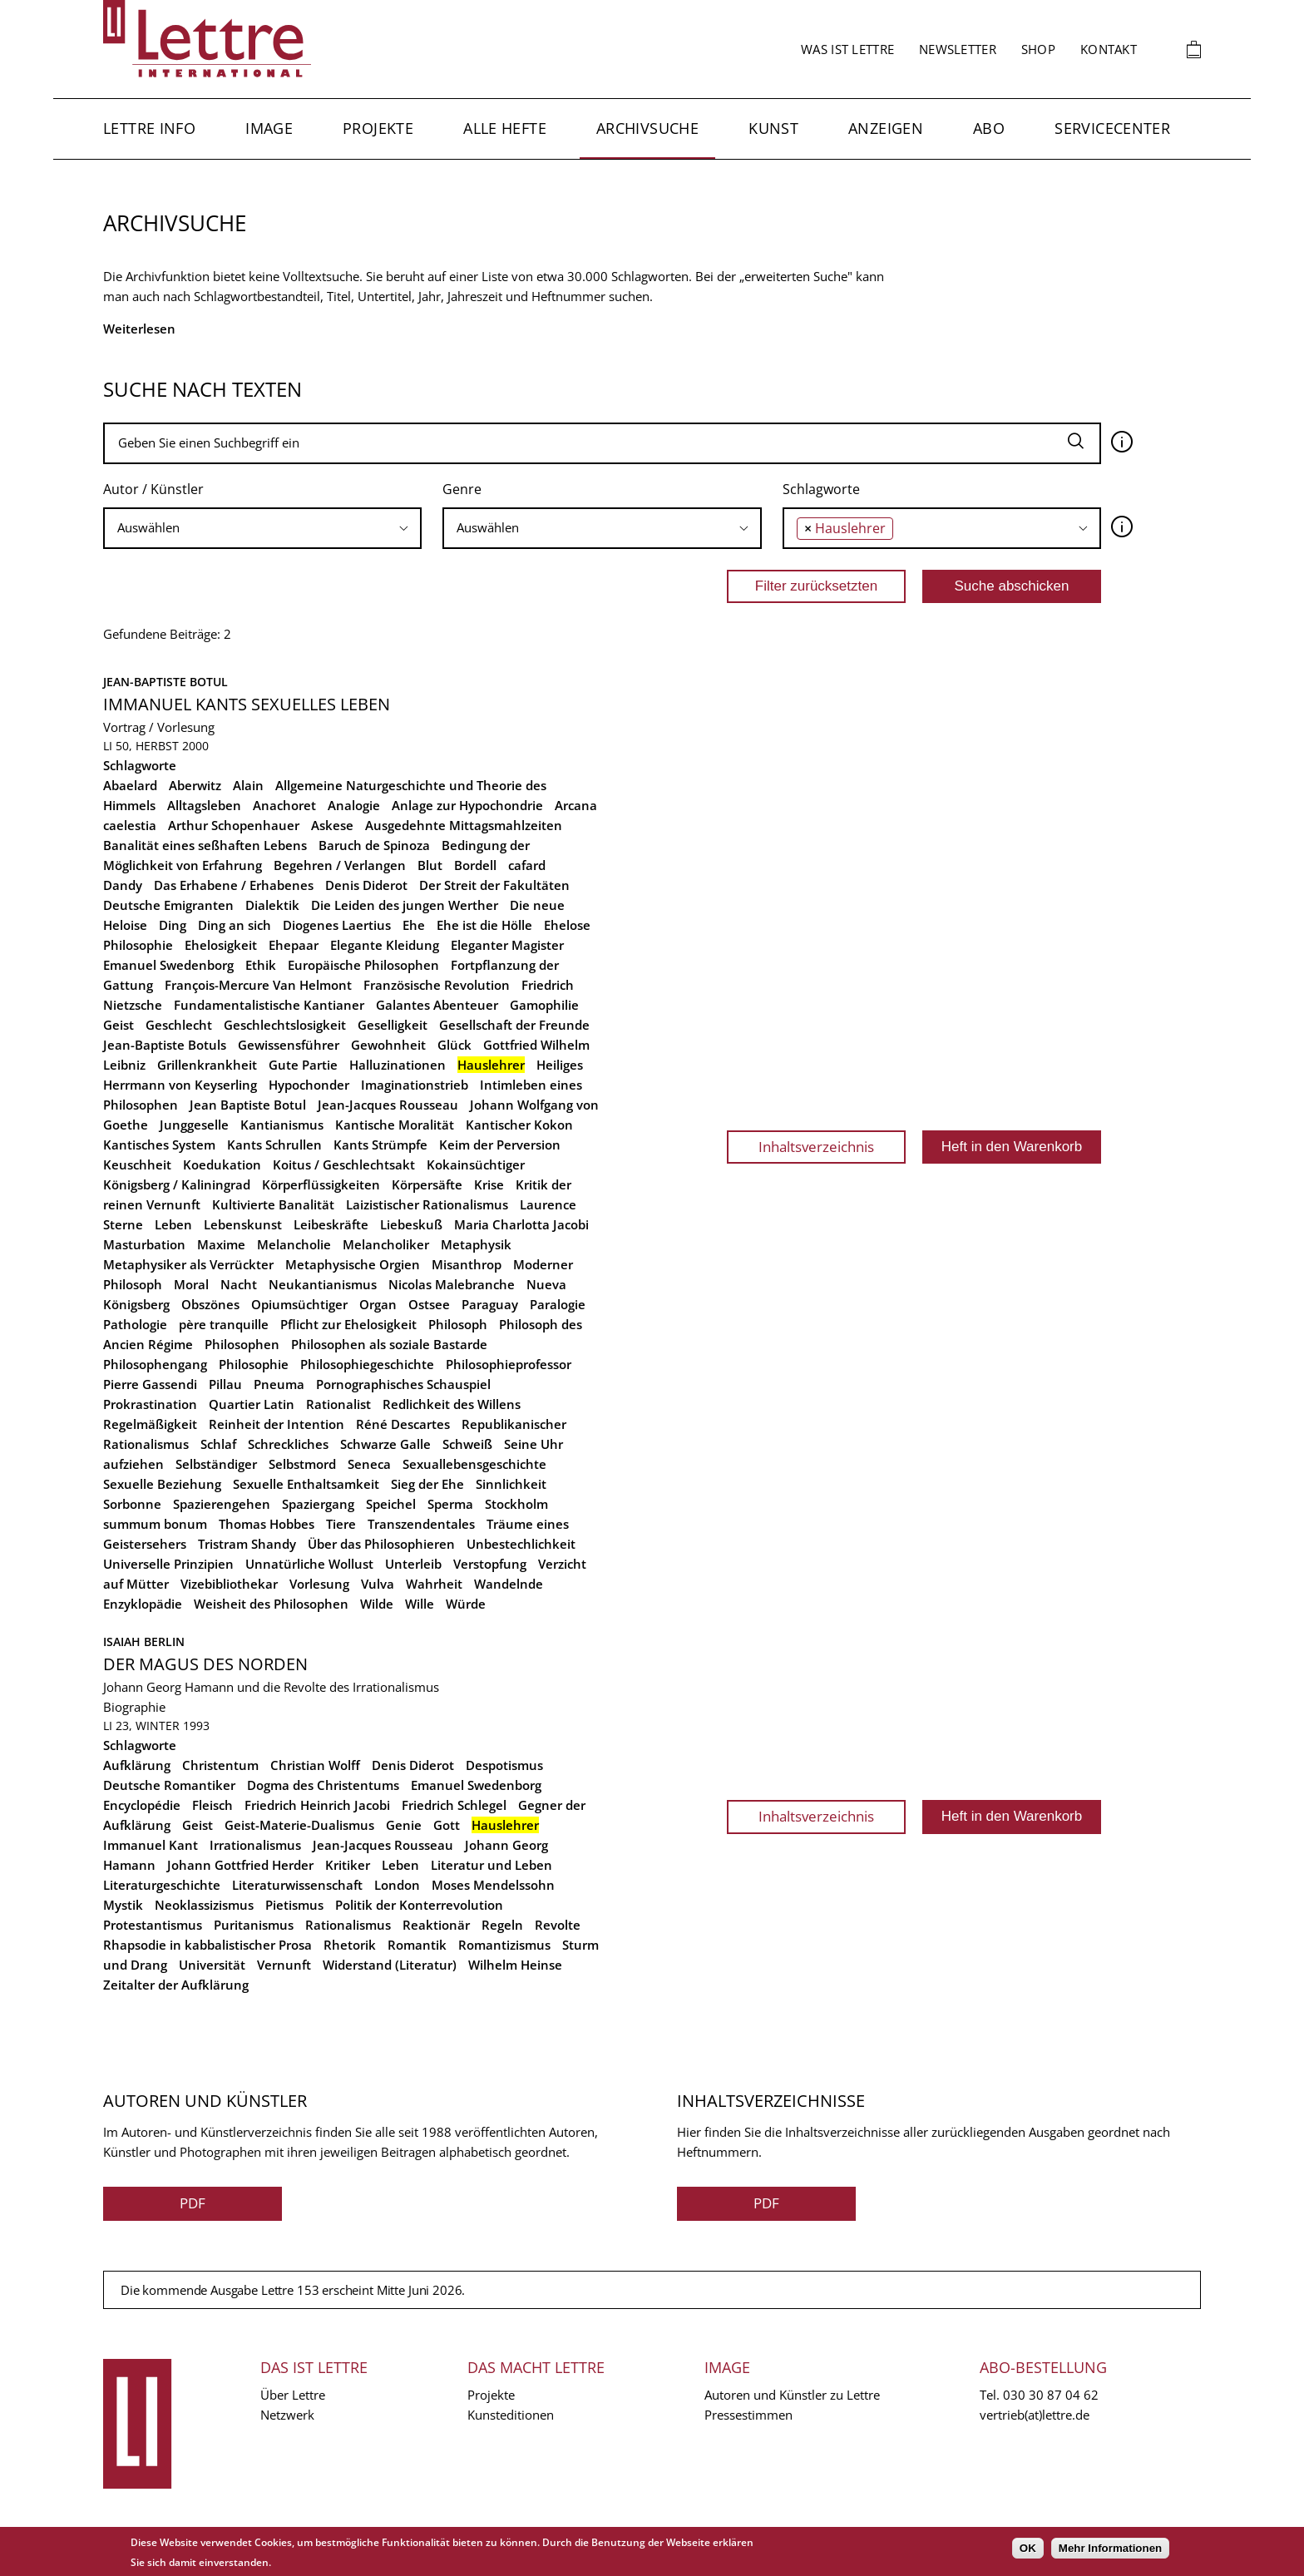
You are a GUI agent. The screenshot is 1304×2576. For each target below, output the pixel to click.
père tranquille (224, 1324)
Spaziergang (318, 1504)
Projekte (378, 128)
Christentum (220, 1765)
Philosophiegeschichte (367, 1364)
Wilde (376, 1603)
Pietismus (294, 1904)
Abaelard (130, 785)
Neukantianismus (323, 1284)
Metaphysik (476, 1244)
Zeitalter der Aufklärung (176, 1984)
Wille (419, 1603)
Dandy (122, 885)
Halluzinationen (397, 1064)
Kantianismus (282, 1124)
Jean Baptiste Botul (248, 1104)
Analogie (354, 805)
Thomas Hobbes (266, 1523)
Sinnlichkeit (511, 1484)
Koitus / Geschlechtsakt (344, 1164)
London (397, 1884)
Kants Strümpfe (380, 1144)
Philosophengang (155, 1364)
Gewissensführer (288, 1044)
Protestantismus (152, 1924)
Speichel (391, 1504)
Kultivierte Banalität (273, 1204)
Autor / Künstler (153, 489)
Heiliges (559, 1064)
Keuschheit (137, 1164)
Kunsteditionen (510, 2414)
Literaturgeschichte (161, 1884)
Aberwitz (195, 785)
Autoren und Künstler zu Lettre (792, 2394)
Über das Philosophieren (381, 1543)
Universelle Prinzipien (168, 1563)
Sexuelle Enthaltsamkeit (306, 1484)
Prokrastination (150, 1404)
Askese (332, 825)
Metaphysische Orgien (352, 1264)
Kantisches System (159, 1144)
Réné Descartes (403, 1424)
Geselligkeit (392, 1024)
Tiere (341, 1523)
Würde (466, 1603)
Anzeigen (885, 128)
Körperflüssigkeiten (321, 1184)
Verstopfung (489, 1563)
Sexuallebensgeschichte (474, 1464)
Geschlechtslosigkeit (285, 1024)
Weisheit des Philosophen (271, 1603)
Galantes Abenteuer (437, 1004)
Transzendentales (421, 1523)
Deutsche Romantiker (169, 1785)
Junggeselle (194, 1124)
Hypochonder (309, 1084)
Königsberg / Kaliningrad (176, 1184)
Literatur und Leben (491, 1865)
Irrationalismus (255, 1845)
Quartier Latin (251, 1404)
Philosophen (242, 1344)
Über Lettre (292, 2394)
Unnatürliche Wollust (309, 1563)
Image (269, 128)
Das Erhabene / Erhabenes (234, 885)
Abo (989, 128)
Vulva (377, 1583)
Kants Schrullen (274, 1144)
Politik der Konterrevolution (419, 1904)
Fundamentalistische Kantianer (269, 1004)
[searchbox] (262, 528)
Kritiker (347, 1865)
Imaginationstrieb (414, 1084)
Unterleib (413, 1563)
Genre (462, 489)
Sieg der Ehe (427, 1484)
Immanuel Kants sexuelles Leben (246, 704)
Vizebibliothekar (229, 1583)
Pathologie (135, 1324)
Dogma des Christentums (323, 1785)
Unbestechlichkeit (521, 1543)
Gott (446, 1825)
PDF (192, 2203)
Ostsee (429, 1304)
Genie (404, 1825)
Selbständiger (216, 1464)
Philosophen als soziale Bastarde (389, 1344)
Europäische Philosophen (363, 965)
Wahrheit (434, 1583)
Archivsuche (647, 128)
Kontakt (1108, 49)
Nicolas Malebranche (451, 1284)
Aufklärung (136, 1765)
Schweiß (467, 1444)
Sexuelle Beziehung (162, 1484)
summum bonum (155, 1523)
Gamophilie (544, 1004)
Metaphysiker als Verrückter (188, 1264)
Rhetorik (350, 1944)
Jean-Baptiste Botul (165, 682)
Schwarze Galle (385, 1444)
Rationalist (338, 1404)
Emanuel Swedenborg (168, 965)
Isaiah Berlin (144, 1641)
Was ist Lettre (847, 49)
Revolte (557, 1924)
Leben (173, 1224)
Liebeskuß (411, 1224)
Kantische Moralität (394, 1124)
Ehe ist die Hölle (484, 925)
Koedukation (222, 1164)
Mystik (123, 1904)
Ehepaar (294, 945)
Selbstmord (302, 1464)
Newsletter (957, 49)
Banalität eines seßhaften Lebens (205, 845)
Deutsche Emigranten (168, 905)
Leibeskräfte (331, 1224)
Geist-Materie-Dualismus (299, 1825)
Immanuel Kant (150, 1845)
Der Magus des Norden (205, 1664)
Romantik (417, 1944)
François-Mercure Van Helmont (258, 985)
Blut (429, 865)
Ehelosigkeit (221, 945)
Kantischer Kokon (519, 1124)
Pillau (225, 1384)
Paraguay (490, 1304)
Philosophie (254, 1364)
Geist (118, 1024)
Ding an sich (234, 925)
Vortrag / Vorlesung (159, 727)
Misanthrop (466, 1264)
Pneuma (279, 1384)
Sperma (450, 1504)
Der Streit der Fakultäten (494, 885)
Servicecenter (1112, 128)
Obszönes (210, 1304)
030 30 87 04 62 (1051, 2394)
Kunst (773, 128)
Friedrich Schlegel (454, 1805)
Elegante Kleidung (384, 945)
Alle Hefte (504, 128)
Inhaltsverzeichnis (816, 1146)
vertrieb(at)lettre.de (1034, 2414)
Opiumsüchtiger (299, 1304)
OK (1028, 2548)
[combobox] (262, 528)
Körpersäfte (427, 1184)
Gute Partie (303, 1064)
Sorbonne (132, 1504)
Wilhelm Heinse (515, 1964)
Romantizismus (504, 1944)
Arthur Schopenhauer (233, 825)
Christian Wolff (315, 1765)
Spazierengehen (221, 1504)
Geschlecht (179, 1024)
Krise (489, 1184)
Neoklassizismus (204, 1904)
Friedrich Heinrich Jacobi (317, 1805)
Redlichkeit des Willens (452, 1404)
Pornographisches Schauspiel (403, 1384)
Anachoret (284, 805)
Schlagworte (821, 489)
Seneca (369, 1464)
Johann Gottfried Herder (240, 1865)
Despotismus (504, 1765)
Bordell (475, 865)
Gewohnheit (388, 1044)
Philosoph (457, 1324)
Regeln (502, 1924)
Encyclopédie (141, 1805)
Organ (378, 1304)
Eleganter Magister (507, 945)
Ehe (414, 925)
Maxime (221, 1244)
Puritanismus (254, 1924)
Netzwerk (287, 2414)
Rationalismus (348, 1924)
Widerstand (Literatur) (390, 1964)
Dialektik (272, 905)
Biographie (134, 1706)
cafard (527, 865)
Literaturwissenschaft (297, 1884)
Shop (1038, 49)
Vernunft (284, 1964)
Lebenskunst (243, 1224)
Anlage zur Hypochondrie (467, 805)
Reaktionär (436, 1924)
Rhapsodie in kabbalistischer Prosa (207, 1944)
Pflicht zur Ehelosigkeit (348, 1324)
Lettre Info (149, 128)
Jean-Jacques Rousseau (388, 1104)
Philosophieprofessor (508, 1364)
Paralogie (557, 1304)
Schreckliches (288, 1444)
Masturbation (144, 1244)
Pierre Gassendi (150, 1384)
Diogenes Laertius (337, 925)
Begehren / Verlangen (340, 865)
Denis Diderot (366, 885)
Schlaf (218, 1444)
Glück (454, 1044)
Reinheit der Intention (276, 1424)
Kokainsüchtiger (476, 1164)
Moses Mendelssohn (493, 1884)
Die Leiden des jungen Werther (404, 905)
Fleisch (212, 1805)
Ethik (260, 965)
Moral (191, 1284)
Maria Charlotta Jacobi (521, 1224)
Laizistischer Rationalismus (427, 1204)
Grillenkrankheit (207, 1064)
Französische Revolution (436, 985)
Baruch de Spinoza (374, 845)
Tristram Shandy (247, 1543)
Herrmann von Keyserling (180, 1084)
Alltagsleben (204, 805)
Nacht (238, 1284)
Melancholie (294, 1244)
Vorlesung (319, 1583)
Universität (212, 1964)
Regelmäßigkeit (150, 1424)
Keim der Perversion (500, 1144)
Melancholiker (386, 1244)
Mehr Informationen (1110, 2548)
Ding (172, 925)
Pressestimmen (748, 2414)
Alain (248, 785)
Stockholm (516, 1504)
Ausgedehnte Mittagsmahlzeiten (463, 825)
